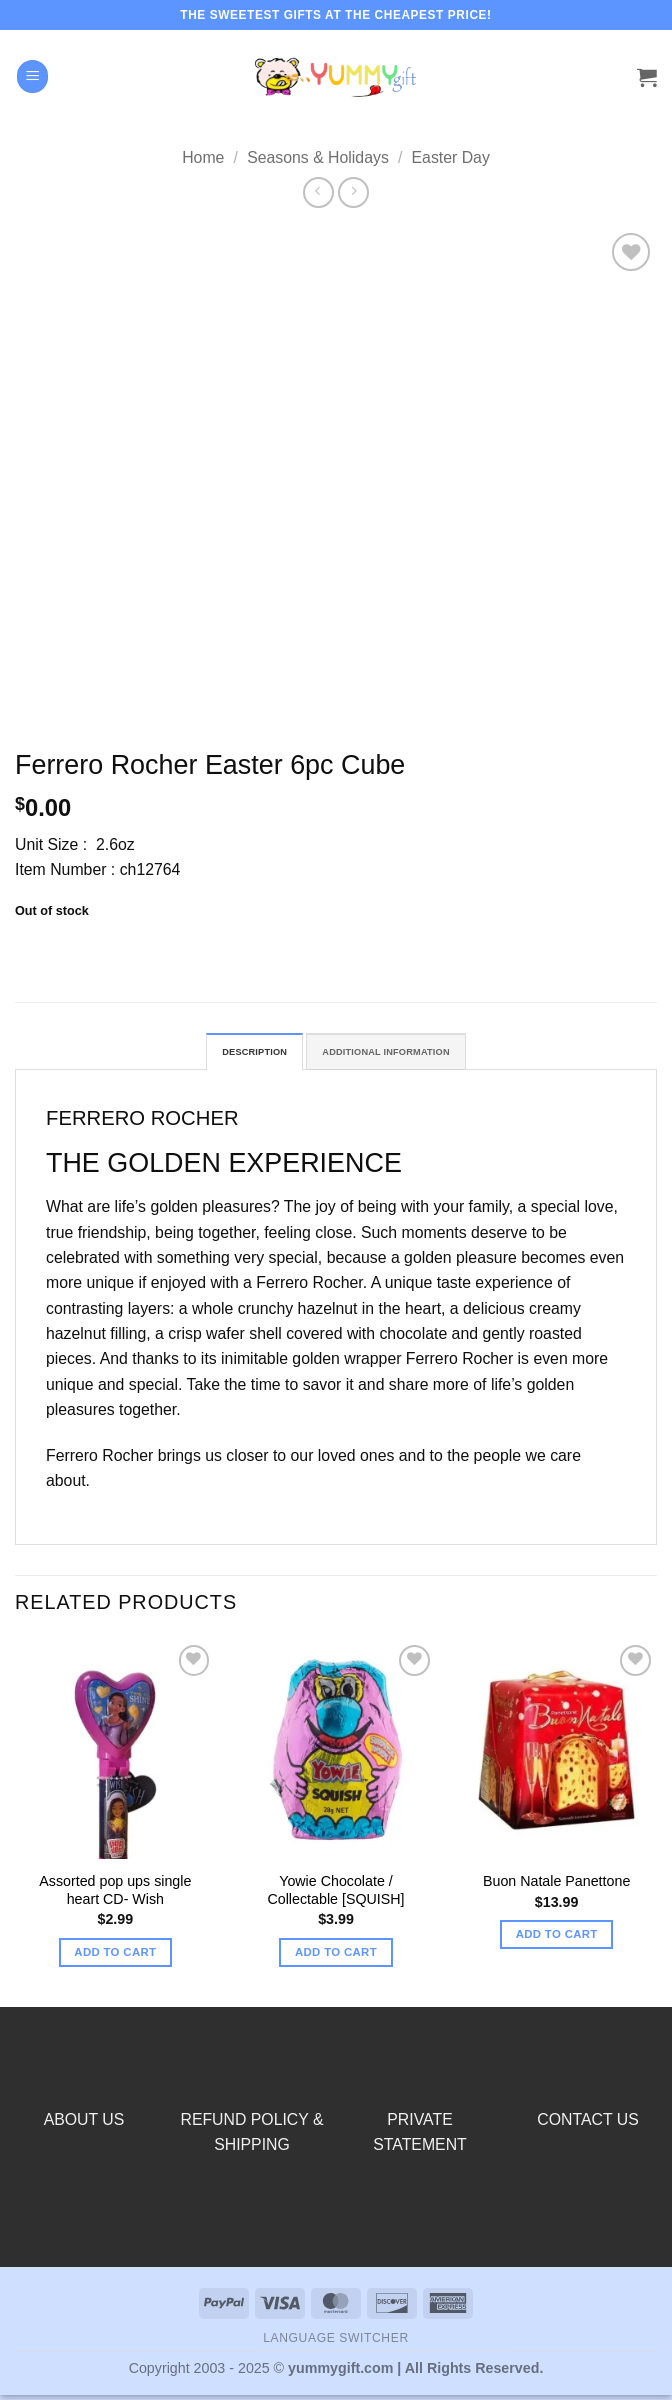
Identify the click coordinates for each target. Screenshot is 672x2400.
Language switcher (336, 2344)
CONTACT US (587, 2124)
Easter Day (451, 157)
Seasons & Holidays (318, 157)
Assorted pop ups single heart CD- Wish (115, 1895)
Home (203, 157)
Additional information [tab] (398, 1055)
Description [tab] (230, 1055)
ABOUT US (84, 2124)
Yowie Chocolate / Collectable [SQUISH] (335, 1895)
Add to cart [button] (115, 1958)
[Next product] (318, 192)
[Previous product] (353, 192)
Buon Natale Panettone (556, 1887)
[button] (33, 76)
